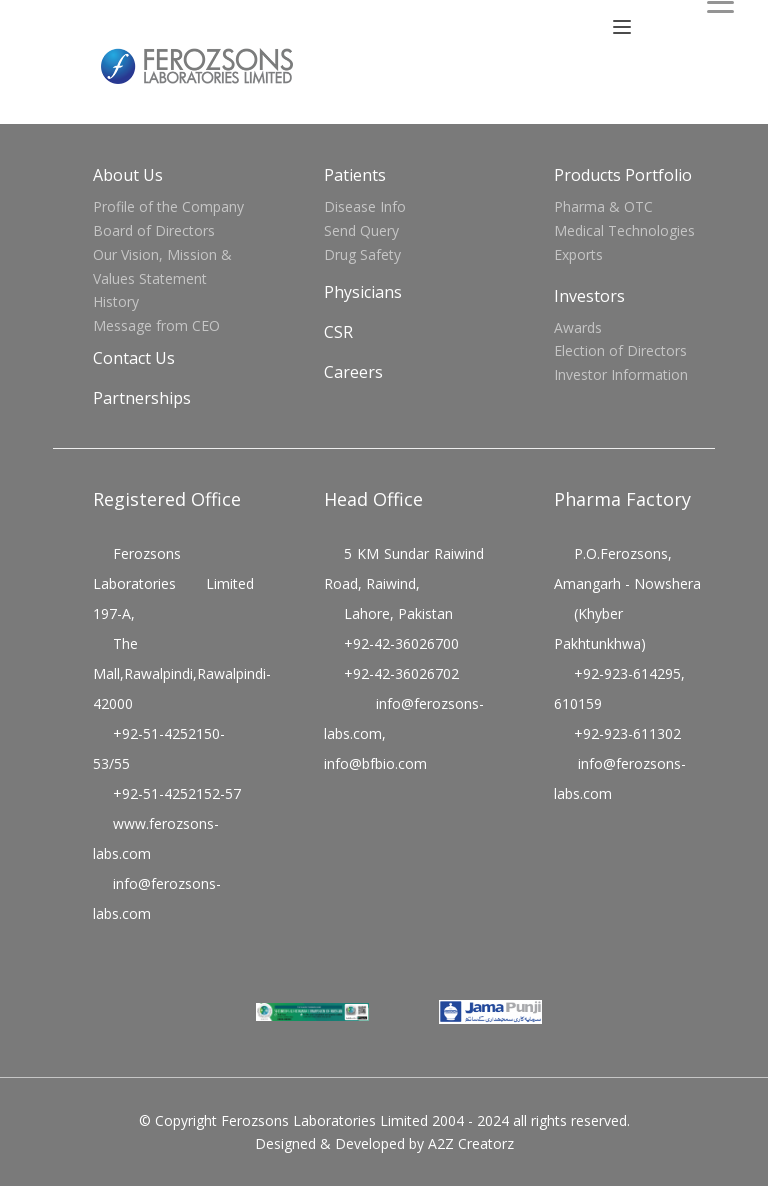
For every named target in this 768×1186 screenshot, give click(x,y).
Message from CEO (156, 325)
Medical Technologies (624, 230)
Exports (578, 254)
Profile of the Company (168, 206)
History (116, 301)
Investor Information (621, 374)
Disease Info (365, 206)
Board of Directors (154, 230)
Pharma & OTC (603, 206)
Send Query (361, 230)
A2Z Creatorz (471, 1143)
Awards (578, 327)
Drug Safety (362, 254)
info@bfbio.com (375, 763)
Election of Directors (620, 350)
